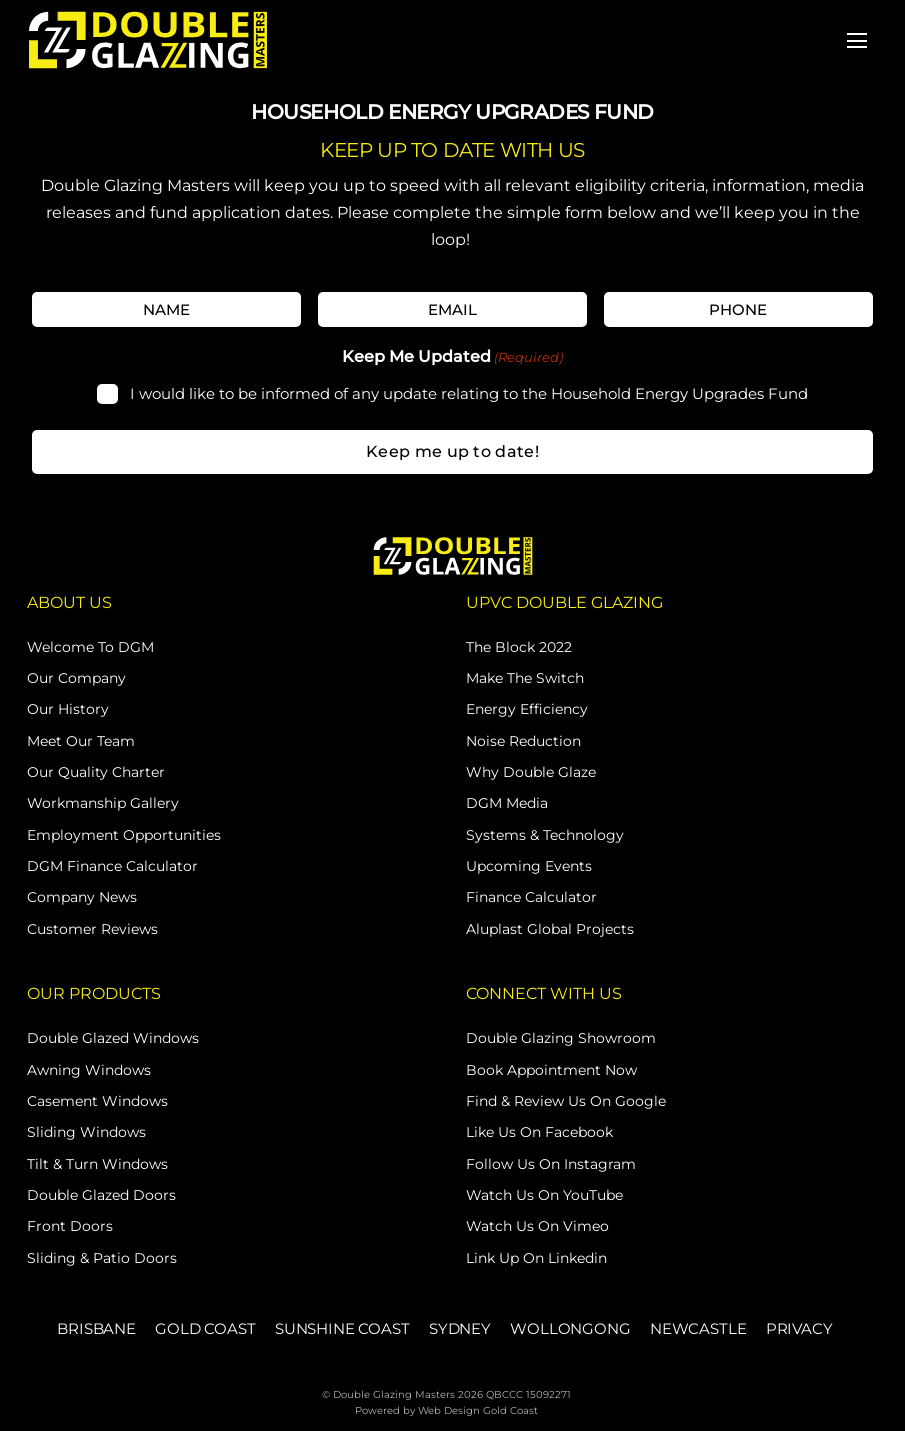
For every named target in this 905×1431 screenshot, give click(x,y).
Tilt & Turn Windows (97, 1164)
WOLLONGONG (570, 1328)
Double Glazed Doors (101, 1195)
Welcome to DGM (90, 647)
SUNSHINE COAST (342, 1328)
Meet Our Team (81, 741)
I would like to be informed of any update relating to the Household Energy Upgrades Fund (469, 393)
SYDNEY (460, 1328)
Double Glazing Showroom (561, 1038)
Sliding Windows (86, 1132)
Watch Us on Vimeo (537, 1226)
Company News (82, 897)
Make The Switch (525, 678)
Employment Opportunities (124, 835)
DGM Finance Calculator (112, 866)
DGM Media (507, 803)
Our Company (76, 678)
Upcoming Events (529, 866)
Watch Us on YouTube (544, 1195)
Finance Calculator (531, 897)
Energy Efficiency (527, 709)
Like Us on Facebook (539, 1132)
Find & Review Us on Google (566, 1101)
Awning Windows (89, 1070)
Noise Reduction (523, 741)
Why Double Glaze (531, 772)
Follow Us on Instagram (551, 1164)
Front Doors (70, 1226)
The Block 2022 (519, 647)
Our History (68, 709)
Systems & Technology (545, 835)
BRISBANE (96, 1328)
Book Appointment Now (551, 1070)
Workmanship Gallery (103, 803)
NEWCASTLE (698, 1328)
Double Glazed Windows (113, 1038)
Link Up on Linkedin (536, 1258)
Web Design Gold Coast (478, 1410)
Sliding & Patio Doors (102, 1258)
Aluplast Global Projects (550, 929)
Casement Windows (97, 1101)
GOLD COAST (205, 1328)
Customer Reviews (92, 929)
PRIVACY (799, 1328)
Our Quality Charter (96, 772)
